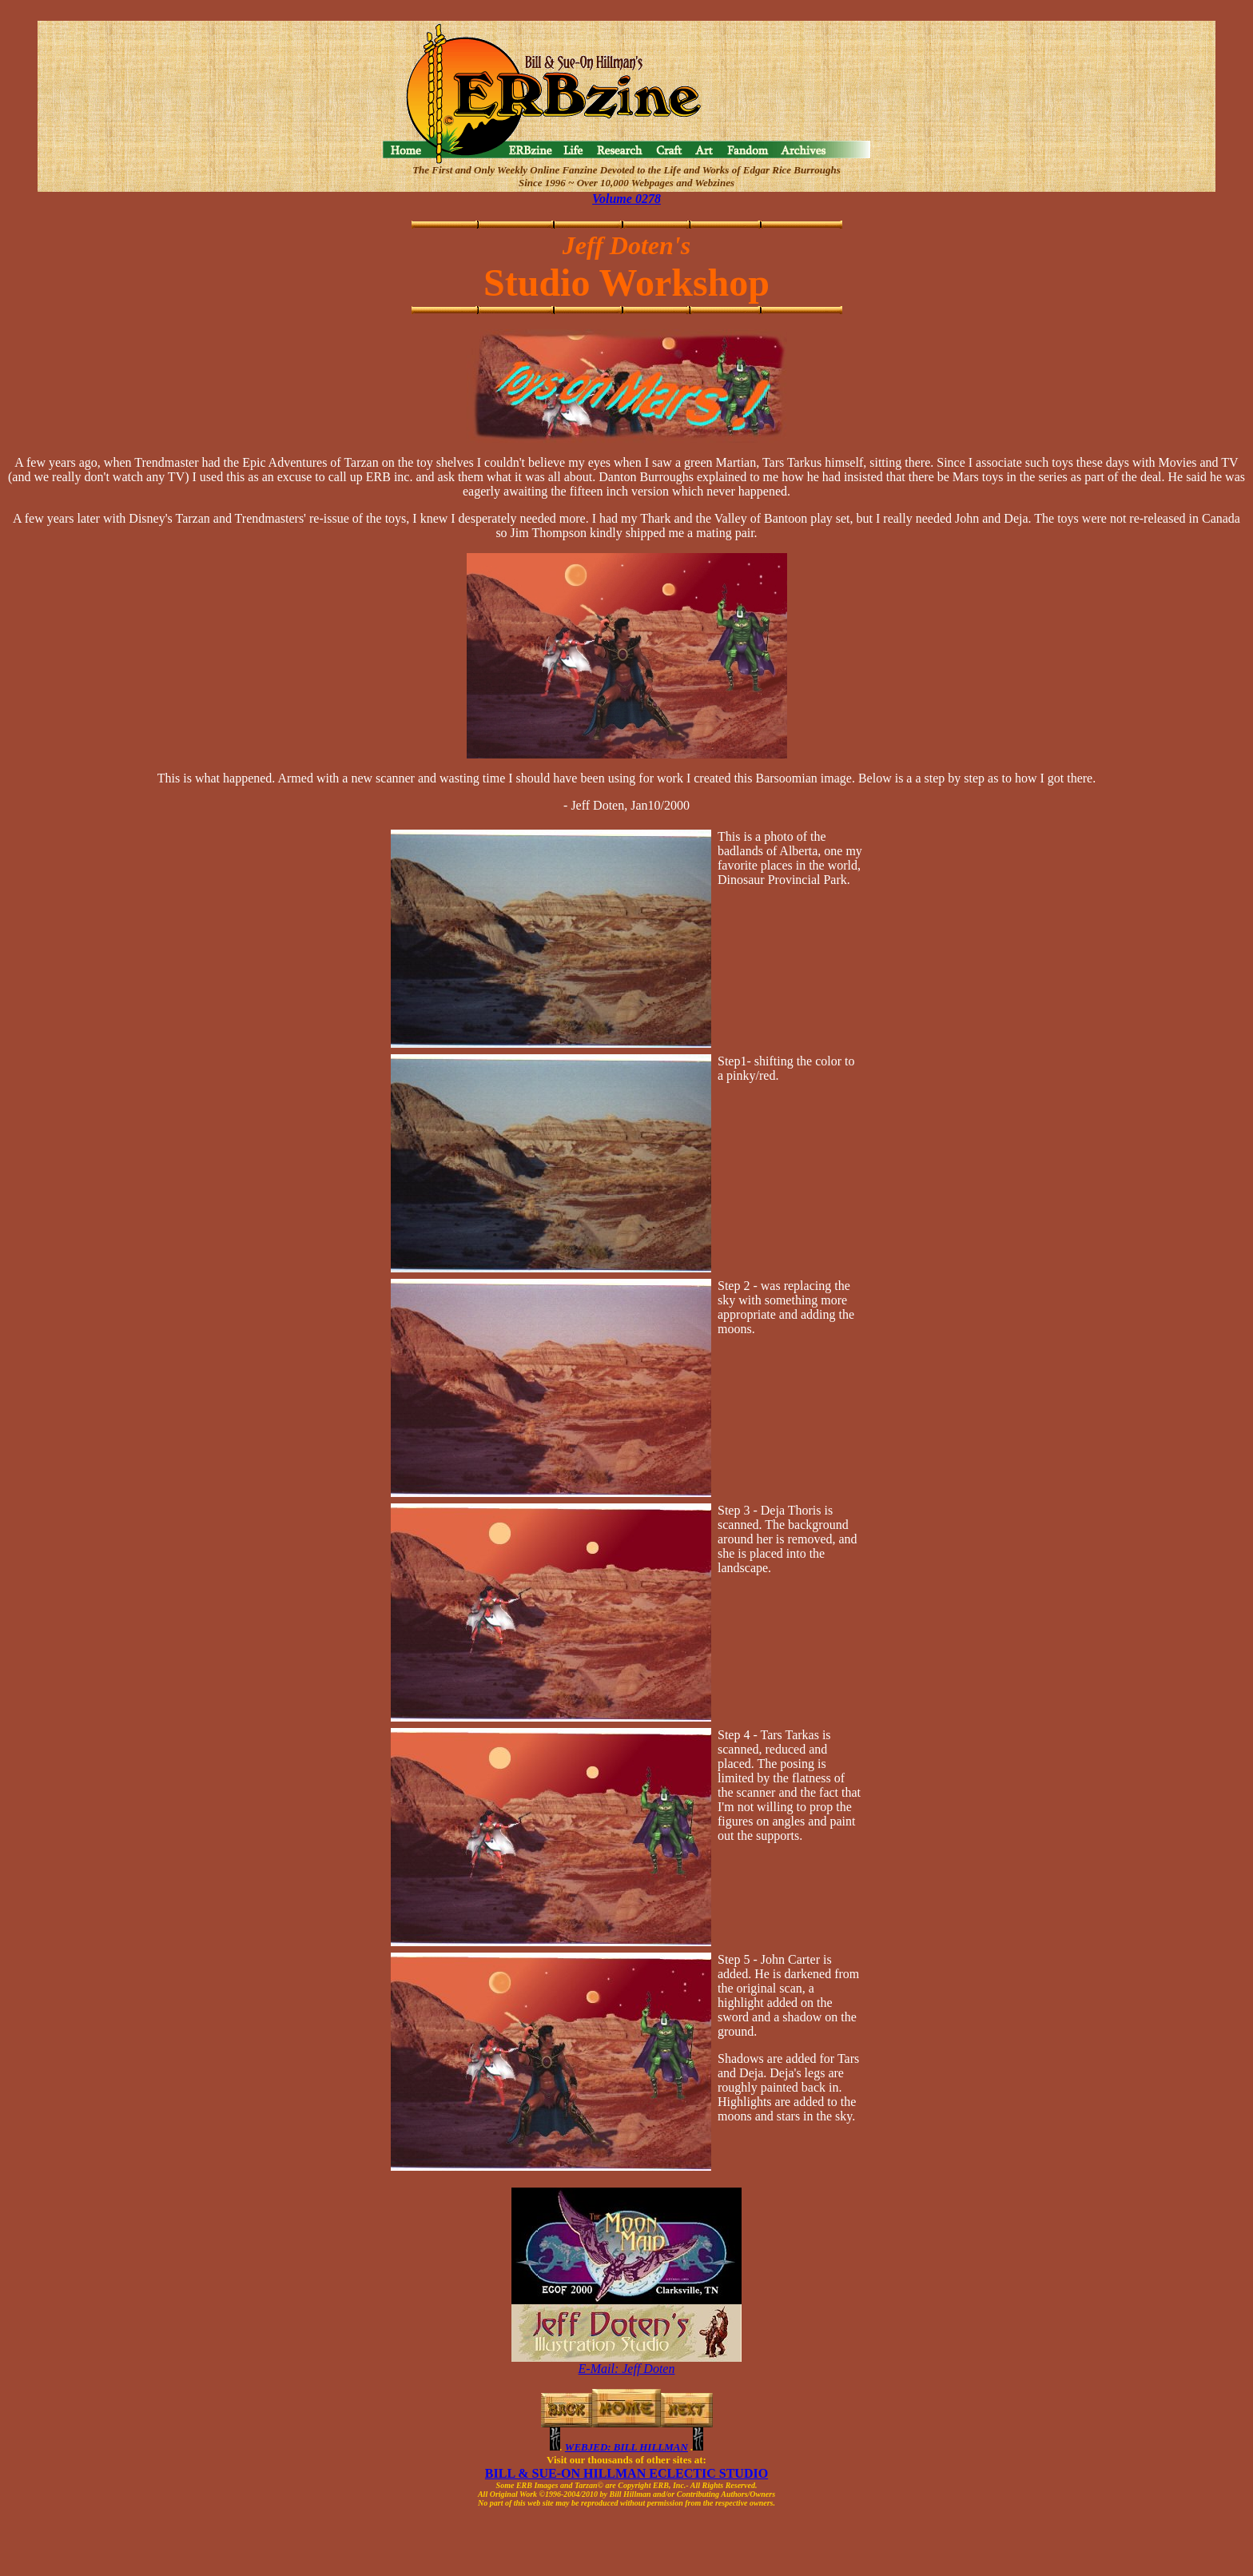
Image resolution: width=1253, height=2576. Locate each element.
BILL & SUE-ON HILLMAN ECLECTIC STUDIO (626, 2473)
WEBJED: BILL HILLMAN (626, 2447)
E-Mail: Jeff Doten (627, 2368)
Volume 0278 (626, 198)
